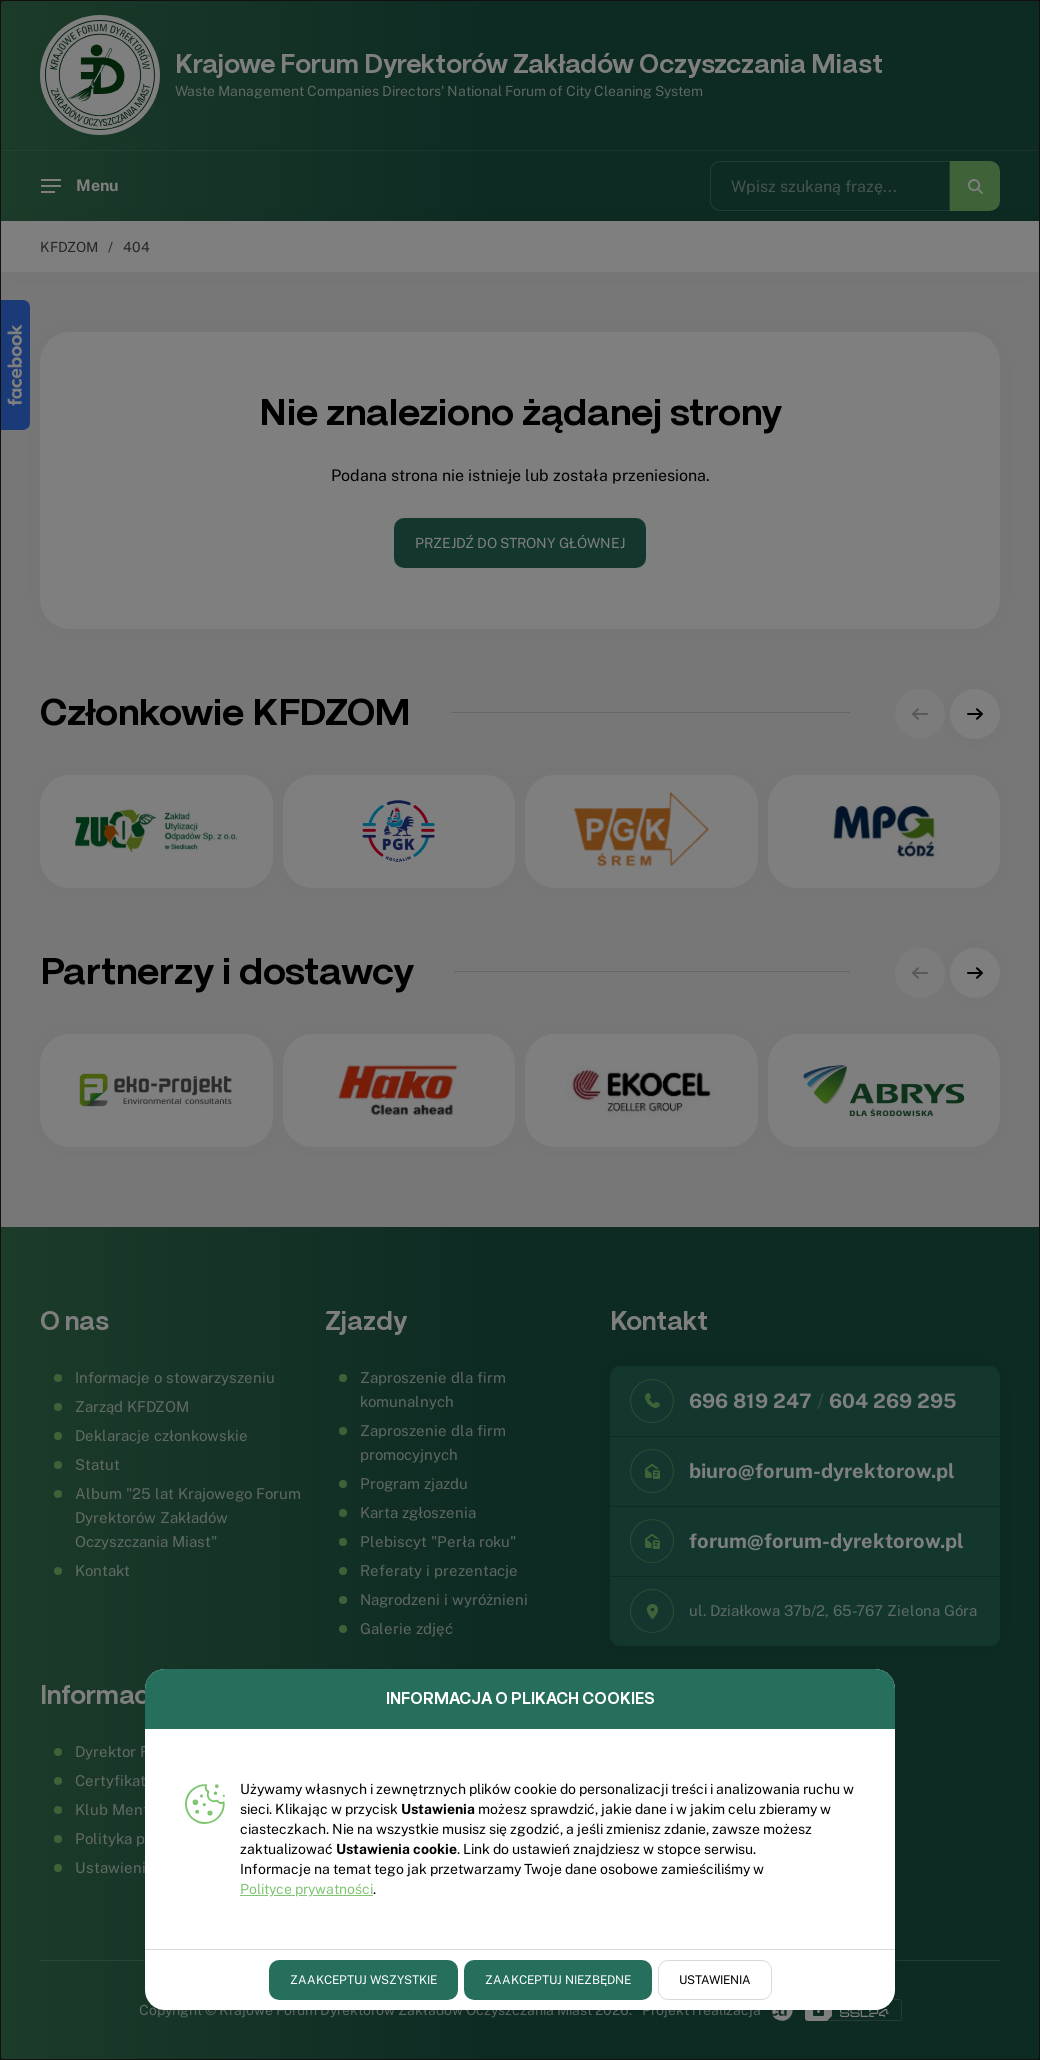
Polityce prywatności (306, 1889)
